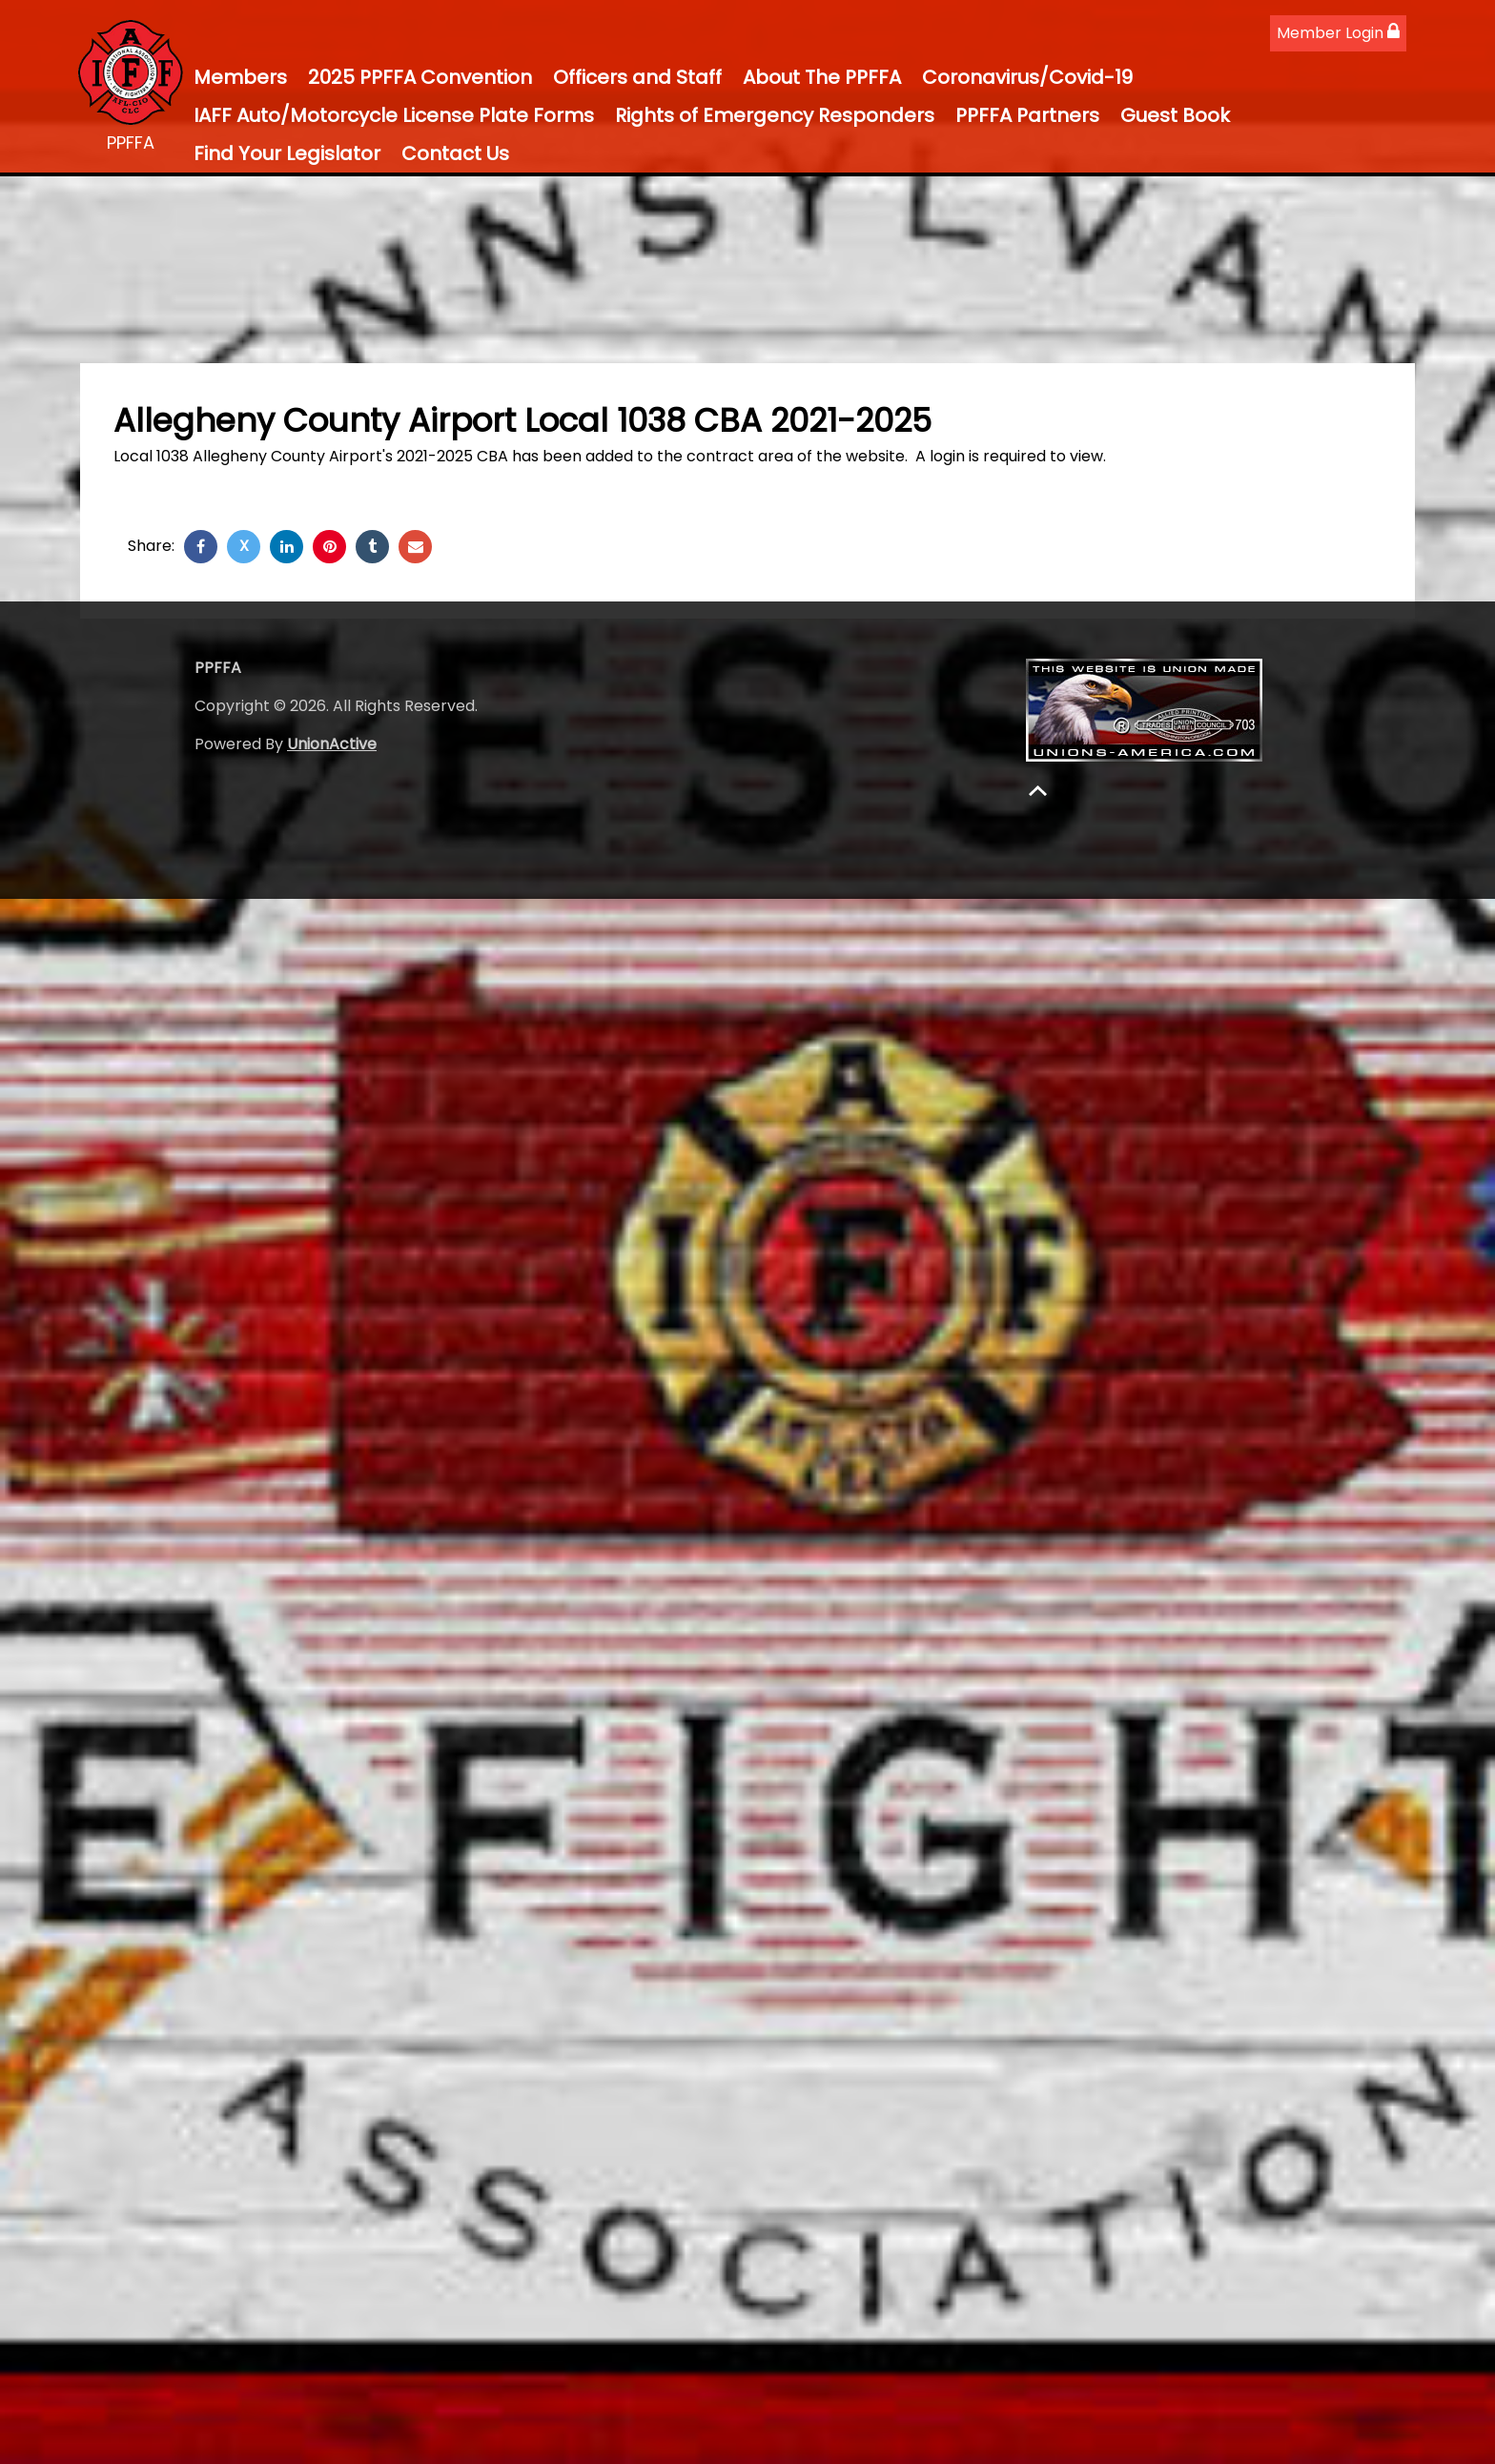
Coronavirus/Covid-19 (1027, 77)
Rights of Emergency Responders (774, 115)
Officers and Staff (637, 77)
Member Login (1338, 33)
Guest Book (1175, 115)
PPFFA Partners (1027, 115)
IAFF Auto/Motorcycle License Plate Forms (394, 115)
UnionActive (332, 744)
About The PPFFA (822, 77)
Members (240, 77)
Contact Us (455, 153)
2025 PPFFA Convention (420, 77)
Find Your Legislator (287, 153)
